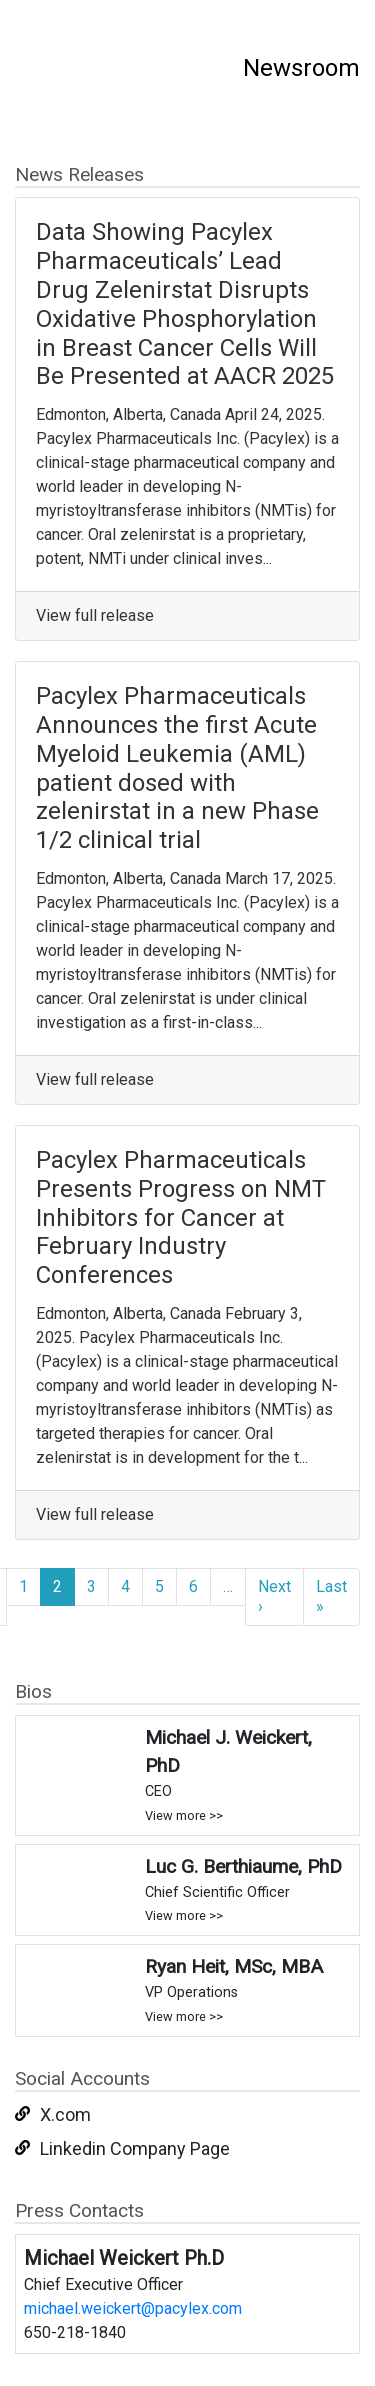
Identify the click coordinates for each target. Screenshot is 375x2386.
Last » (331, 1596)
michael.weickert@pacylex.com (133, 2308)
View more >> (184, 1815)
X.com (65, 2114)
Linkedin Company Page (135, 2148)
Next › (274, 1596)
